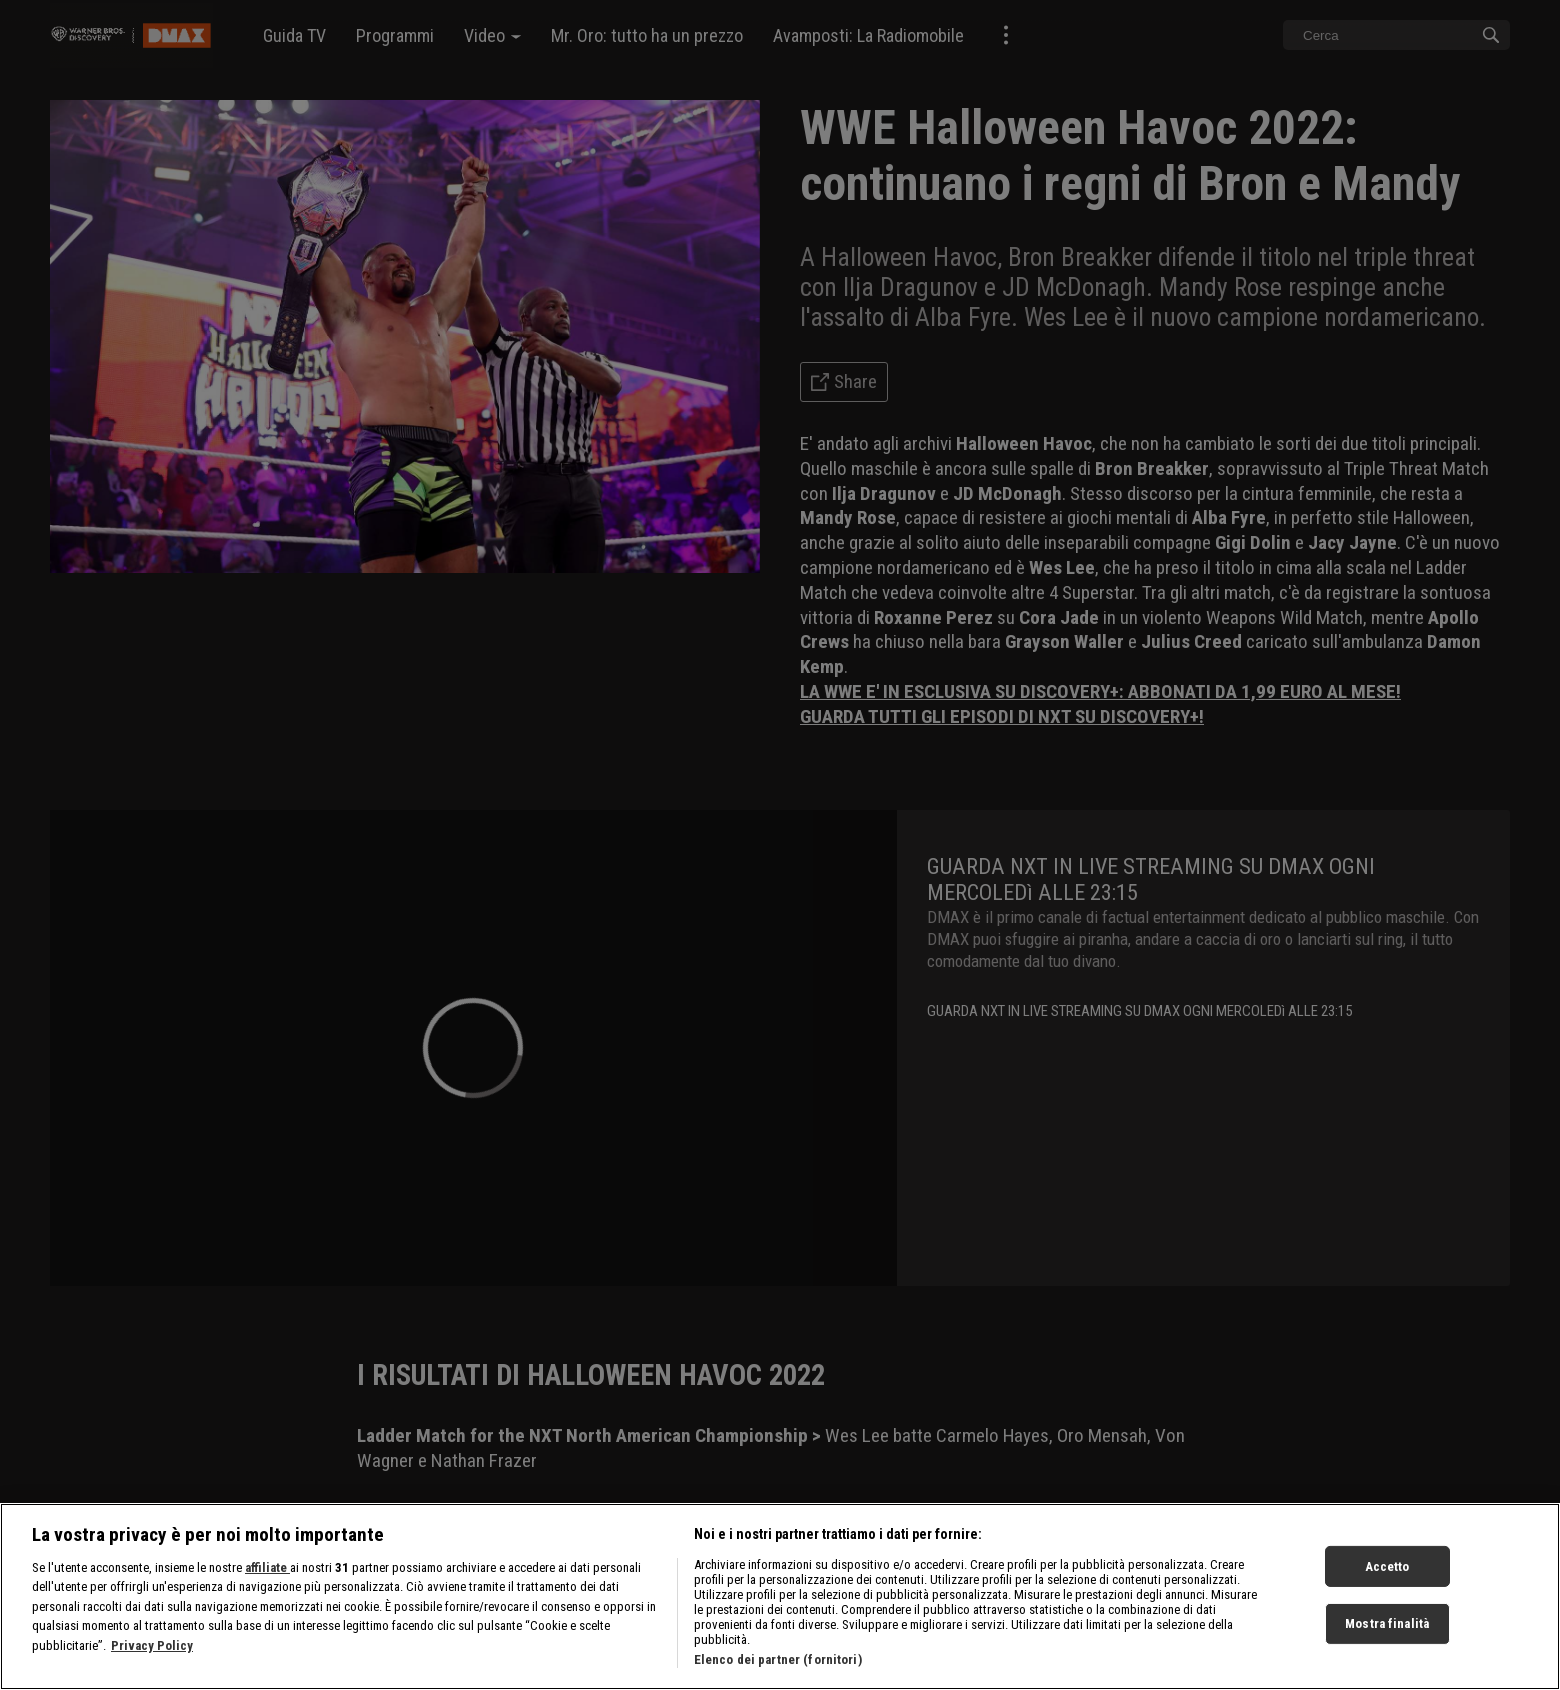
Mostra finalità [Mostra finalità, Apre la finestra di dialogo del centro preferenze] (1387, 1632)
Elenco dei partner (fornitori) (778, 1668)
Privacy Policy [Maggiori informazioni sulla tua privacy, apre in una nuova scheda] (152, 1654)
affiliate (267, 1576)
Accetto (1387, 1575)
